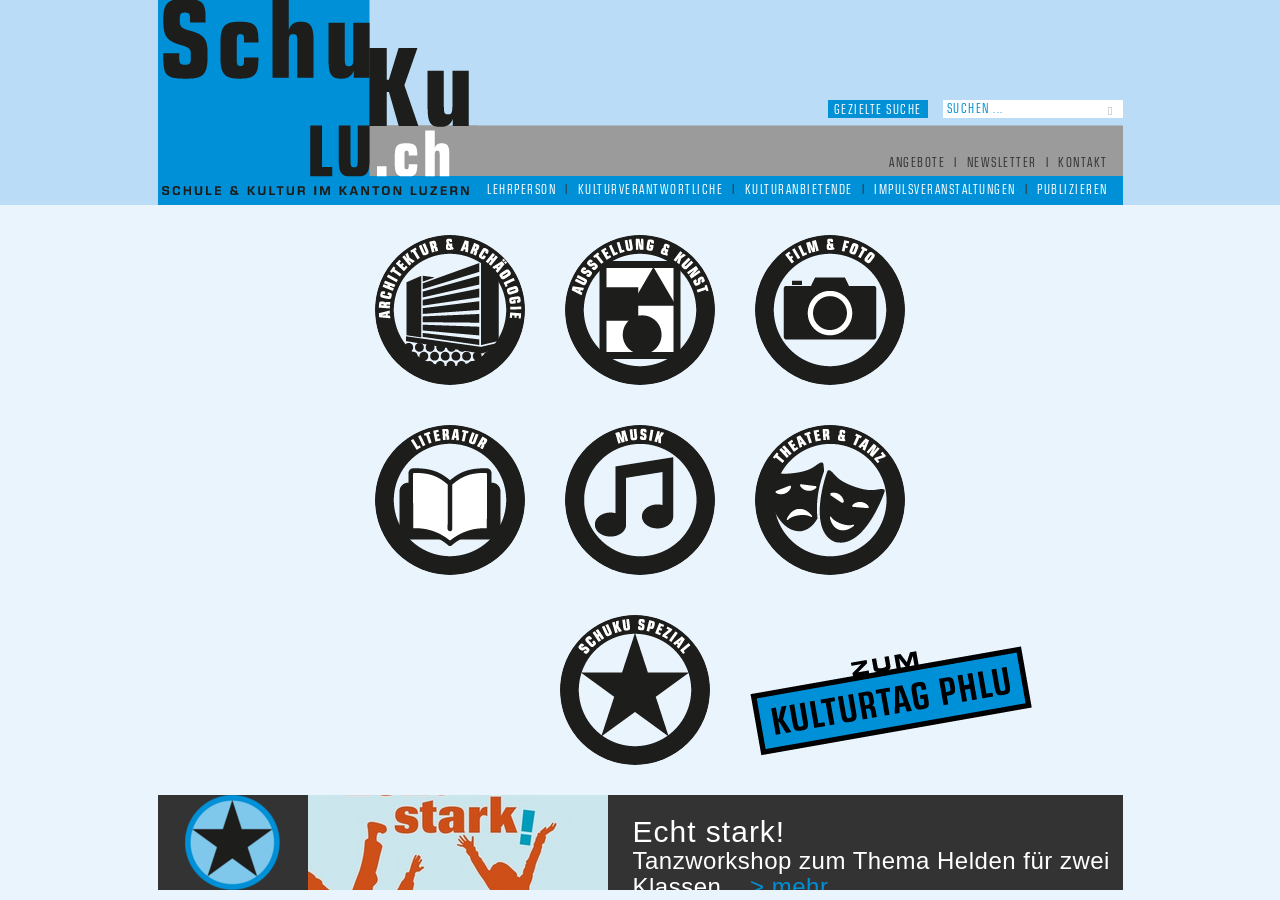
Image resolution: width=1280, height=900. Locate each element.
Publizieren (1072, 190)
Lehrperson (521, 190)
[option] (640, 842)
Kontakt (1083, 163)
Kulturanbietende (799, 190)
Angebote (917, 163)
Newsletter (1002, 163)
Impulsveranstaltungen (945, 190)
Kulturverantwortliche (651, 190)
